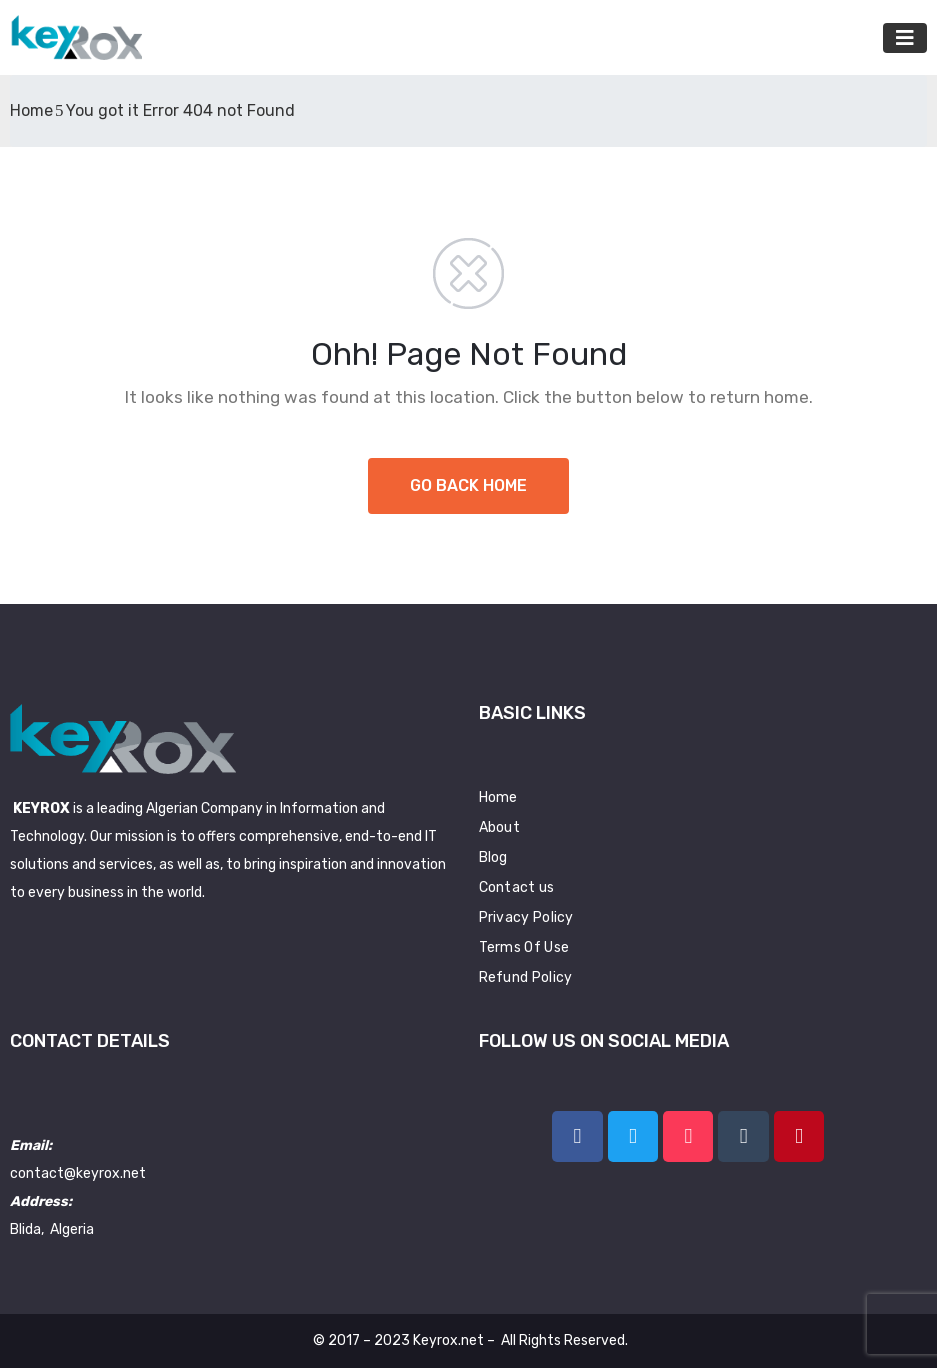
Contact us (517, 887)
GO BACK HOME (468, 485)
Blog (493, 857)
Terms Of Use (524, 947)
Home (31, 110)
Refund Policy (526, 977)
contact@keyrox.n (70, 1173)
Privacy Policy (526, 917)
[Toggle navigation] (905, 38)
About (500, 827)
